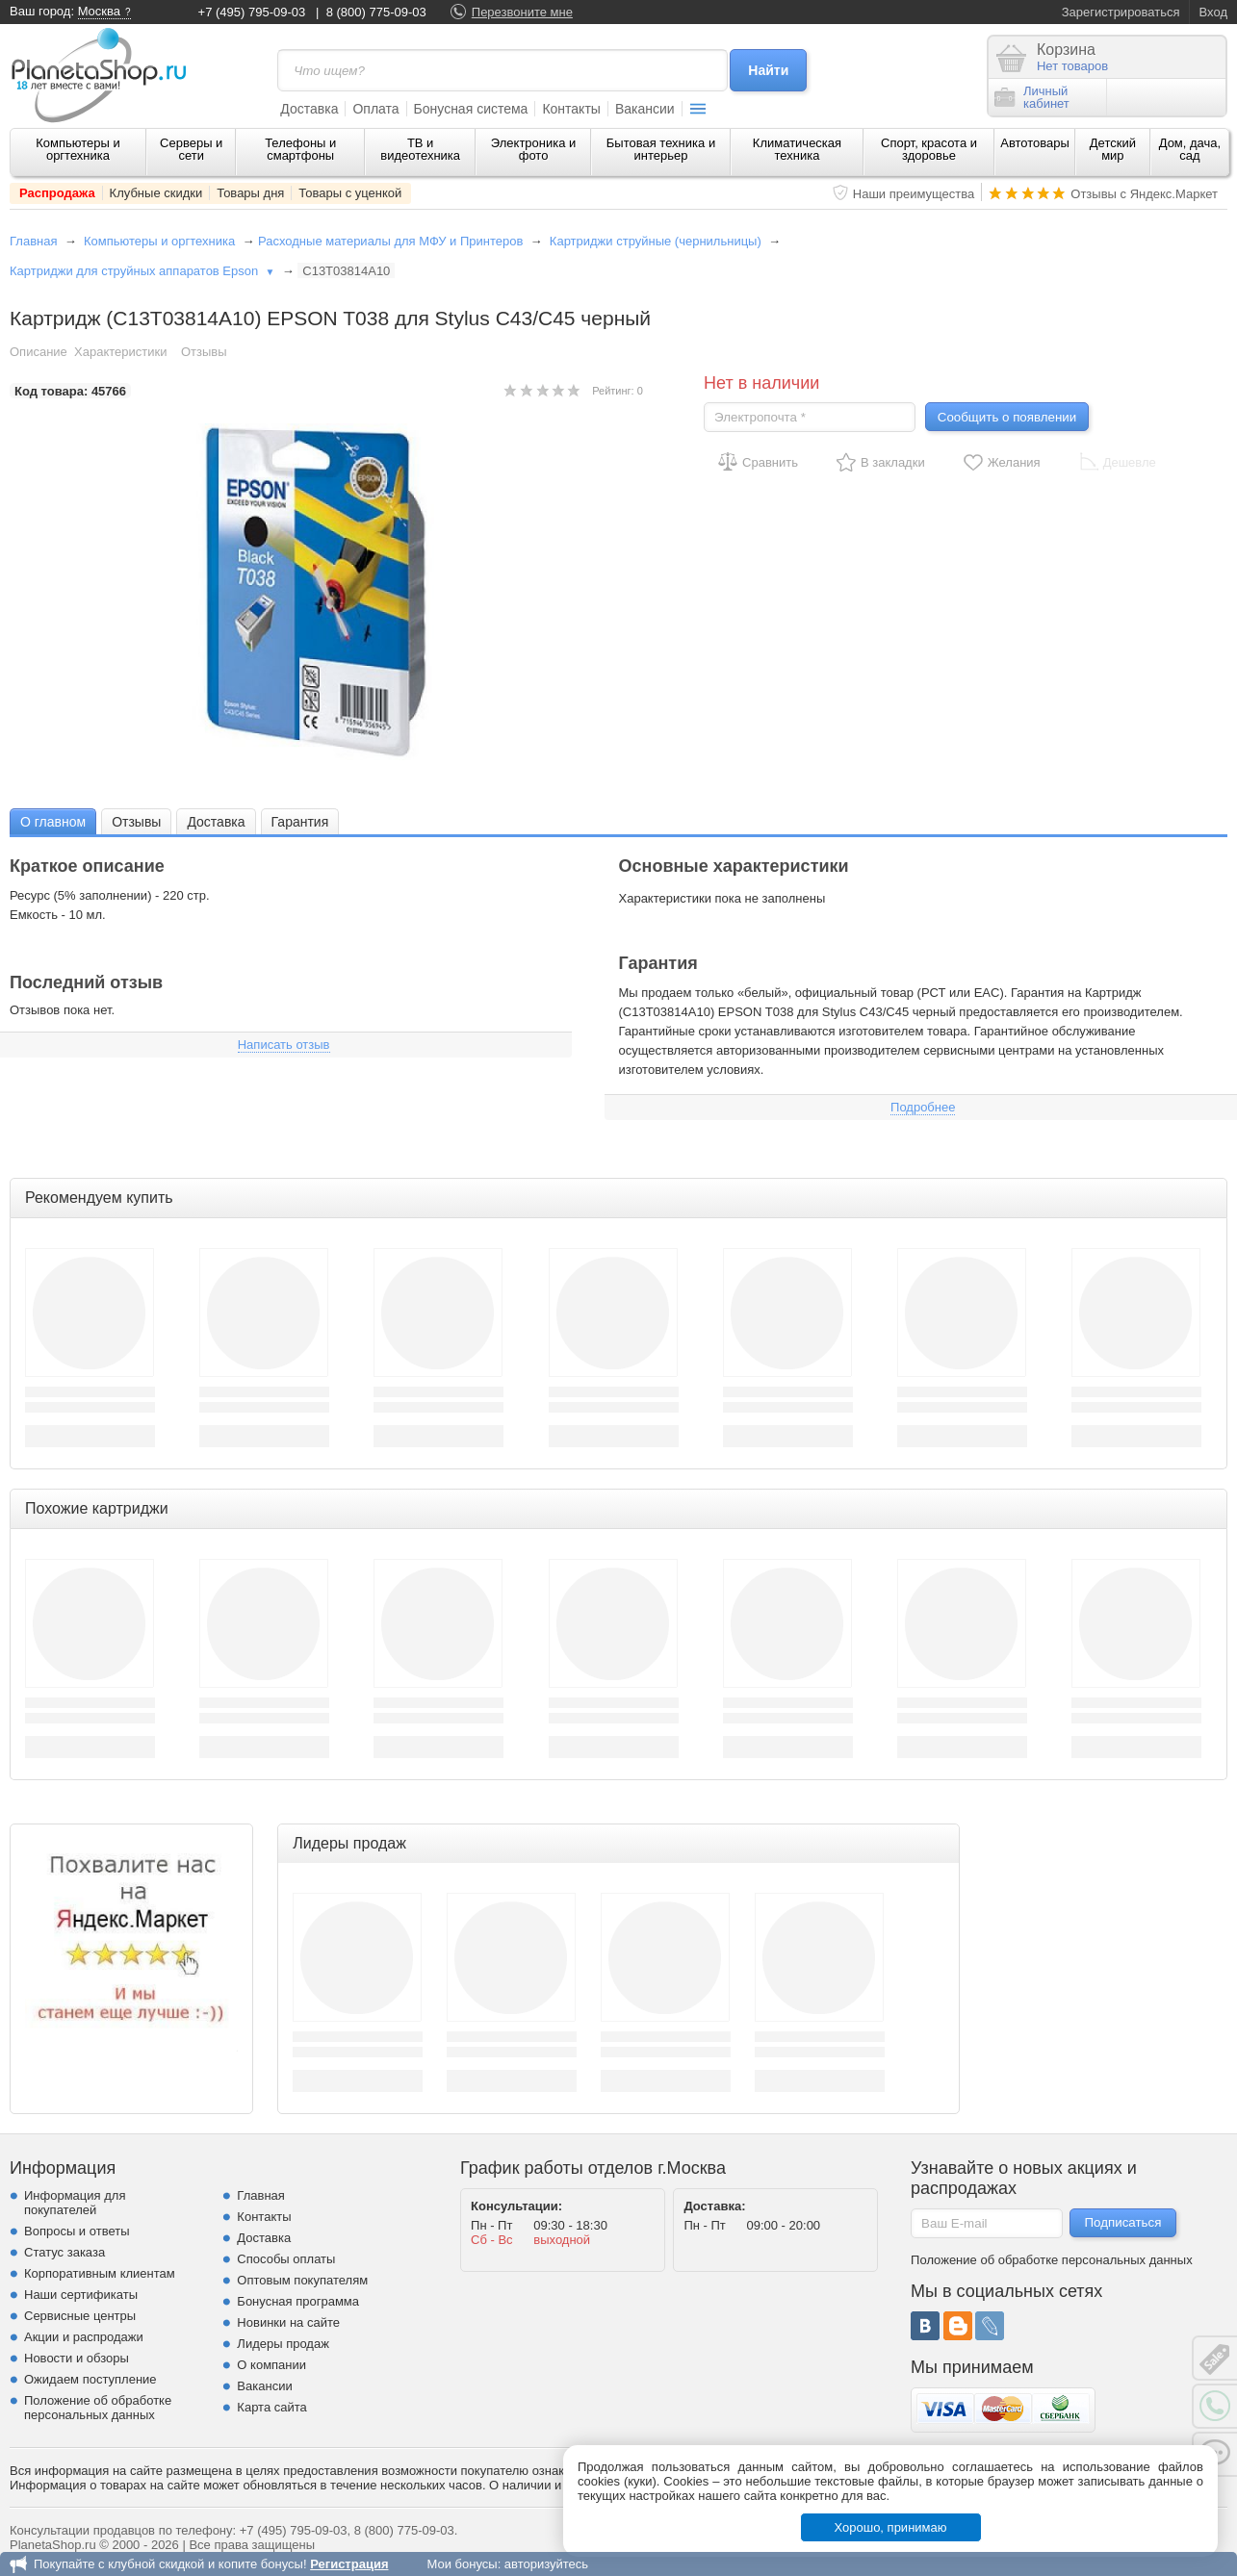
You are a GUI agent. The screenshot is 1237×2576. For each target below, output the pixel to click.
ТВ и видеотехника (420, 149)
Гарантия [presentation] (300, 821)
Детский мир (1113, 149)
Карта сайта (271, 2407)
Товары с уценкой (349, 193)
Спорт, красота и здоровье (929, 149)
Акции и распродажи (83, 2337)
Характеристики (120, 351)
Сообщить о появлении (1007, 417)
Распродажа (57, 193)
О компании (271, 2365)
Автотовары (1034, 143)
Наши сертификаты (81, 2294)
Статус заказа (64, 2252)
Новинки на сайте (288, 2322)
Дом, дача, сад (1190, 149)
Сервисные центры (80, 2315)
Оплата (375, 108)
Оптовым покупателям (302, 2280)
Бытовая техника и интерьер (660, 149)
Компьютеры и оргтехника (78, 149)
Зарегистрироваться (1121, 12)
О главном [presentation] (53, 821)
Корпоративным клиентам (99, 2273)
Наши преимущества (914, 194)
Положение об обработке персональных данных (97, 2407)
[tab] (53, 821)
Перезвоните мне (522, 12)
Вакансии (645, 108)
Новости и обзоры (76, 2358)
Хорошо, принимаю (891, 2527)
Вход (1213, 12)
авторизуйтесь (546, 2564)
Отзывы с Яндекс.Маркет (1144, 194)
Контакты (571, 108)
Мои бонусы (461, 2564)
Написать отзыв (284, 1044)
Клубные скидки (156, 193)
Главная (33, 241)
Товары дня (250, 193)
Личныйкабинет (1031, 97)
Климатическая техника (797, 149)
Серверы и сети (191, 149)
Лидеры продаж (283, 2343)
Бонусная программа (298, 2301)
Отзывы (204, 351)
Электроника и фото (534, 149)
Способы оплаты (286, 2259)
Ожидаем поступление (90, 2379)
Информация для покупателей (74, 2202)
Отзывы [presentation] (136, 821)
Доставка (309, 108)
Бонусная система (471, 108)
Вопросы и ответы (76, 2231)
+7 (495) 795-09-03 (252, 12)
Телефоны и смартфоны (300, 149)
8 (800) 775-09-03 (376, 12)
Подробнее (922, 1107)
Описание (38, 351)
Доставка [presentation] (216, 821)
